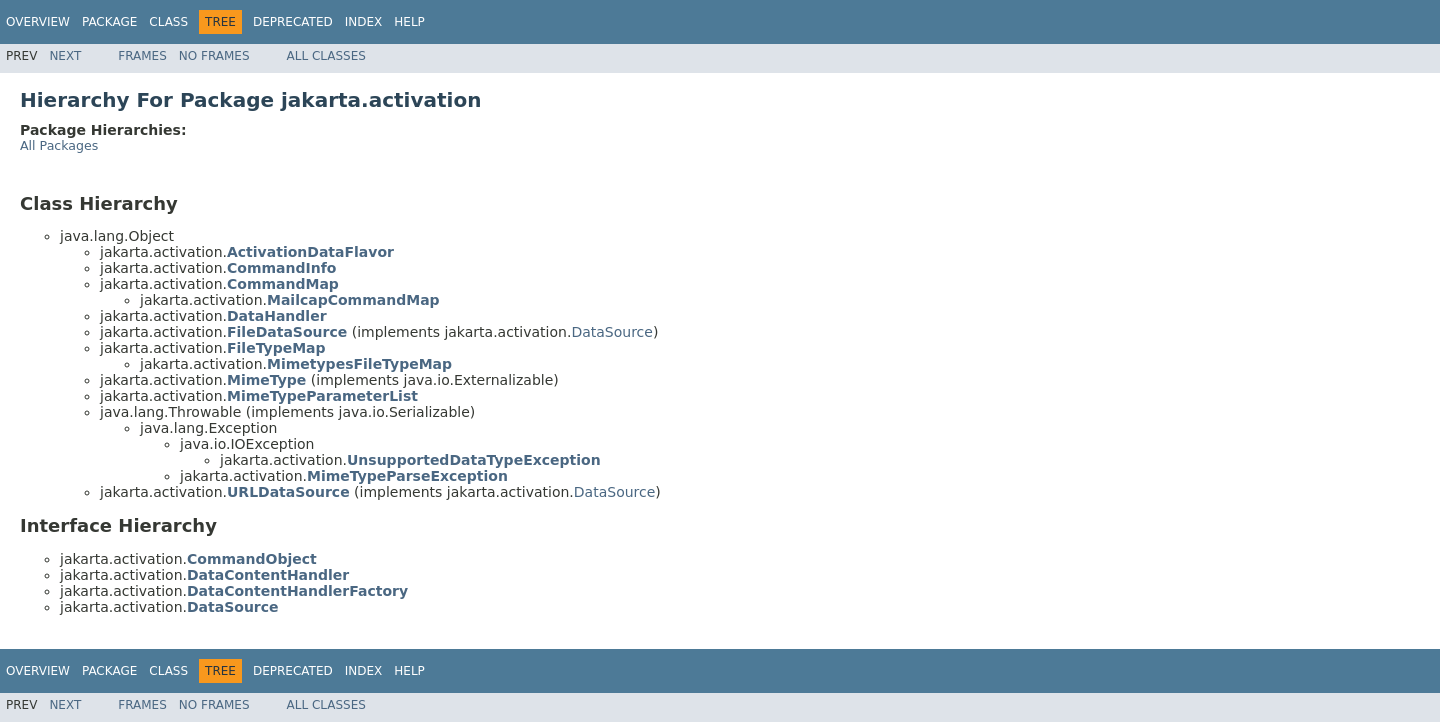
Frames (142, 56)
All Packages (59, 145)
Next (65, 56)
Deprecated (293, 22)
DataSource (612, 332)
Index (364, 22)
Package (109, 22)
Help (409, 22)
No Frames (214, 56)
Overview (38, 22)
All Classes (326, 56)
